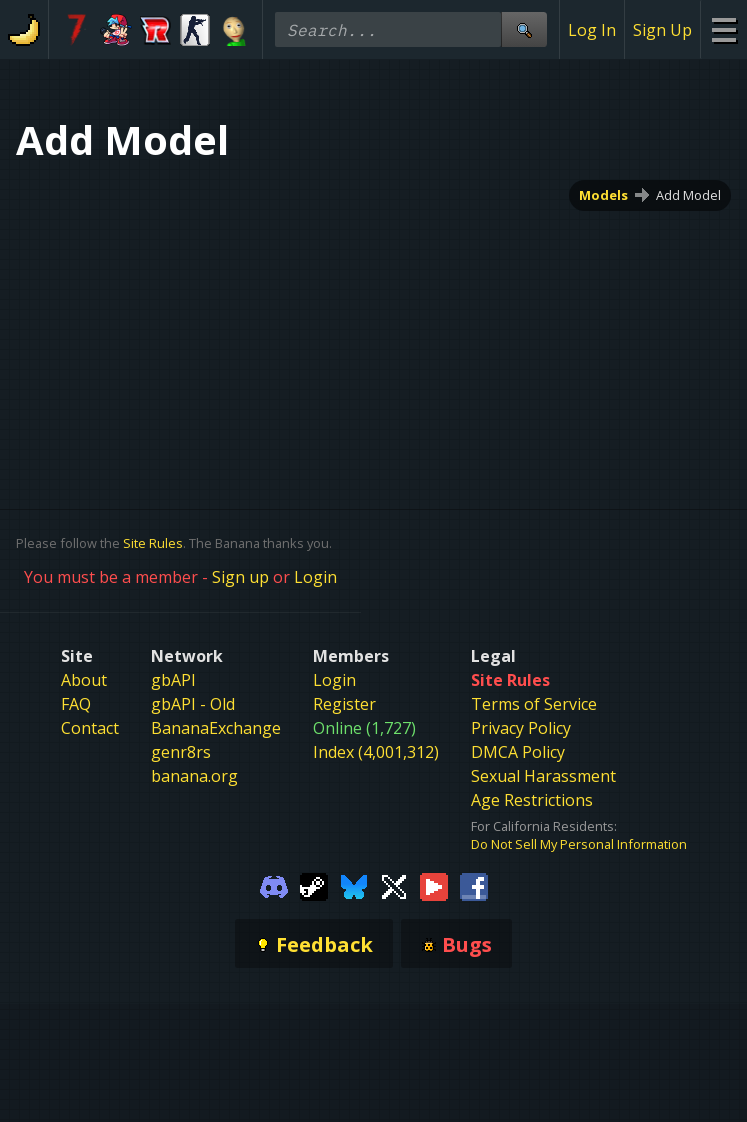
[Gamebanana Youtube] (434, 885)
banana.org (194, 776)
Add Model (688, 195)
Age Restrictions (532, 800)
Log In (592, 30)
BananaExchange (216, 728)
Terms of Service (534, 704)
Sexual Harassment (543, 776)
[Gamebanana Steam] (314, 885)
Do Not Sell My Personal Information (579, 844)
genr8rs (181, 752)
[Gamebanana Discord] (274, 885)
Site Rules (153, 543)
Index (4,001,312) (376, 752)
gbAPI (173, 680)
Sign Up (662, 30)
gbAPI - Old (193, 704)
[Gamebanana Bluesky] (354, 885)
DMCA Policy (518, 752)
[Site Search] (524, 29)
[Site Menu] (723, 29)
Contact (90, 728)
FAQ (76, 704)
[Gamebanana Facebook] (474, 885)
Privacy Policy (521, 728)
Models (603, 195)
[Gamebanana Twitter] (394, 885)
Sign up (240, 577)
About (84, 680)
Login (315, 577)
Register (344, 704)
